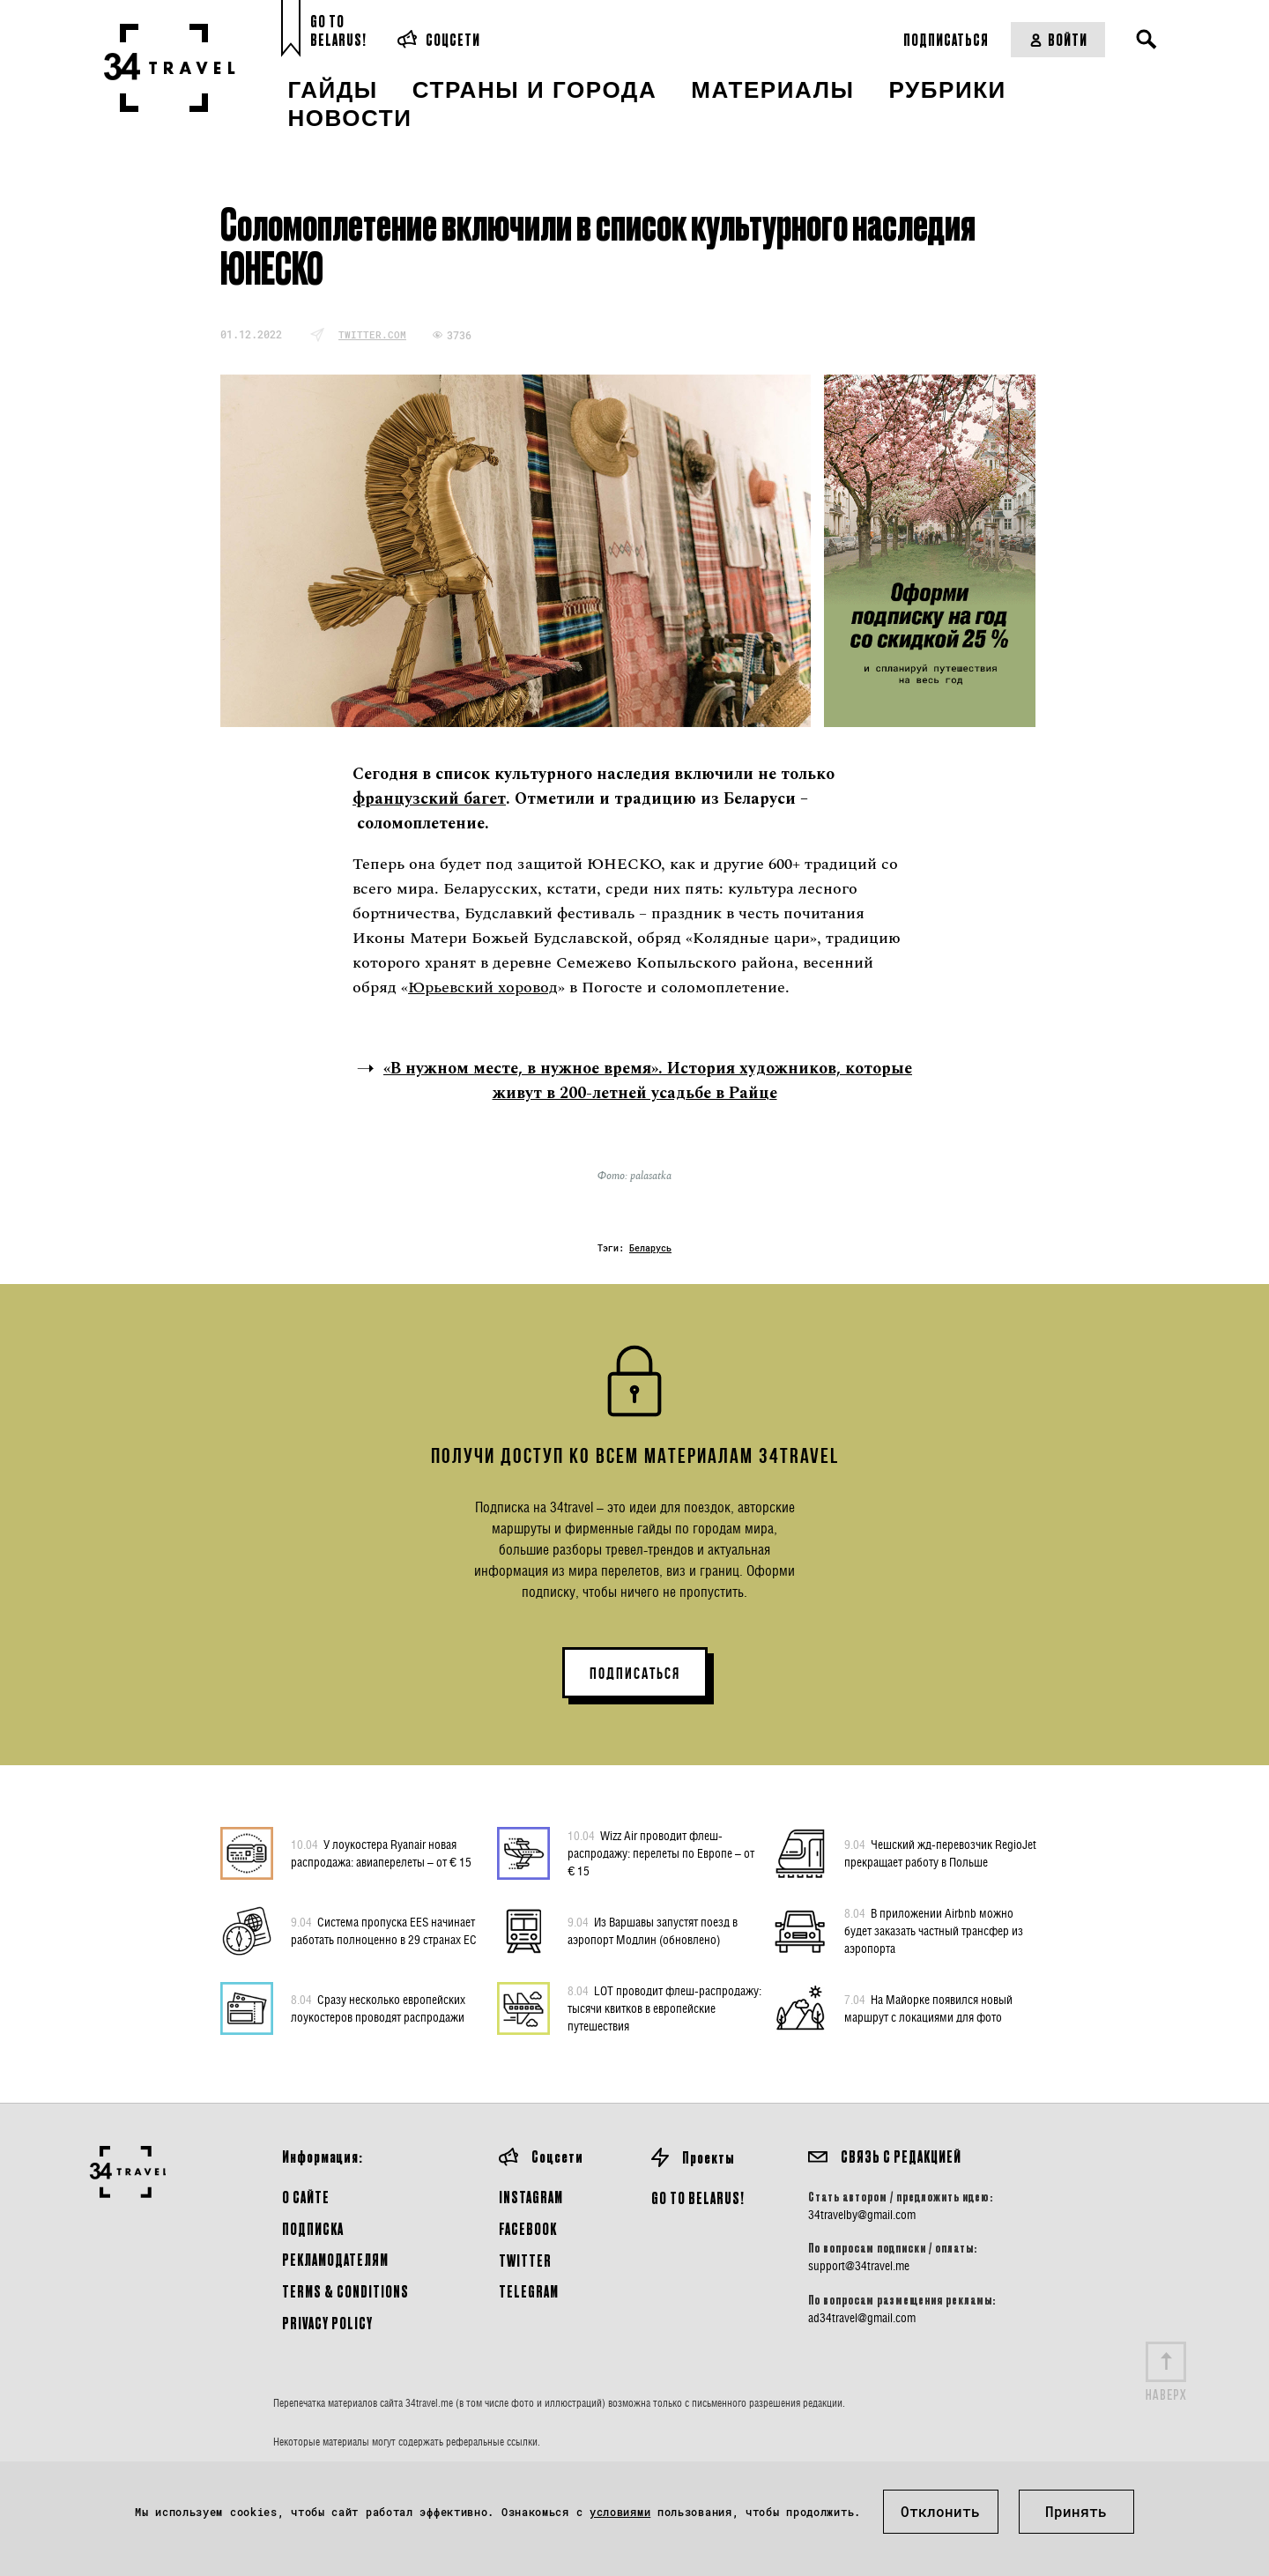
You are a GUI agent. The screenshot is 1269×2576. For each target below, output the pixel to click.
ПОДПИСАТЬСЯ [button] (635, 1673)
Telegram (529, 2291)
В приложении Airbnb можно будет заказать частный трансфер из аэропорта (933, 1930)
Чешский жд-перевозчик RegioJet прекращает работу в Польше (940, 1852)
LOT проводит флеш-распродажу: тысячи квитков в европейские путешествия (664, 2007)
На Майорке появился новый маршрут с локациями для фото (928, 2007)
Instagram (531, 2196)
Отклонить (940, 2511)
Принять (1076, 2511)
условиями (620, 2512)
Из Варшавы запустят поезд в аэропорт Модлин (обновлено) (653, 1930)
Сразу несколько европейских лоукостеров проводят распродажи (378, 2007)
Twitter (525, 2260)
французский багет (429, 799)
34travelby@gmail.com (862, 2215)
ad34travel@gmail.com (862, 2318)
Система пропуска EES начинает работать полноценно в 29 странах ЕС (384, 1930)
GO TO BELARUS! (698, 2197)
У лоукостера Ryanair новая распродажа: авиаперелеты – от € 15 (381, 1852)
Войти (1057, 39)
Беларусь (650, 1248)
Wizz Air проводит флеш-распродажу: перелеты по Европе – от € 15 (661, 1852)
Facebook (528, 2228)
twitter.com (372, 334)
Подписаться (946, 39)
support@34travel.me (858, 2266)
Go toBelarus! (338, 30)
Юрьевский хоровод (483, 987)
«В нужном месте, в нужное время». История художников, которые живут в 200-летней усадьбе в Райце (647, 1081)
